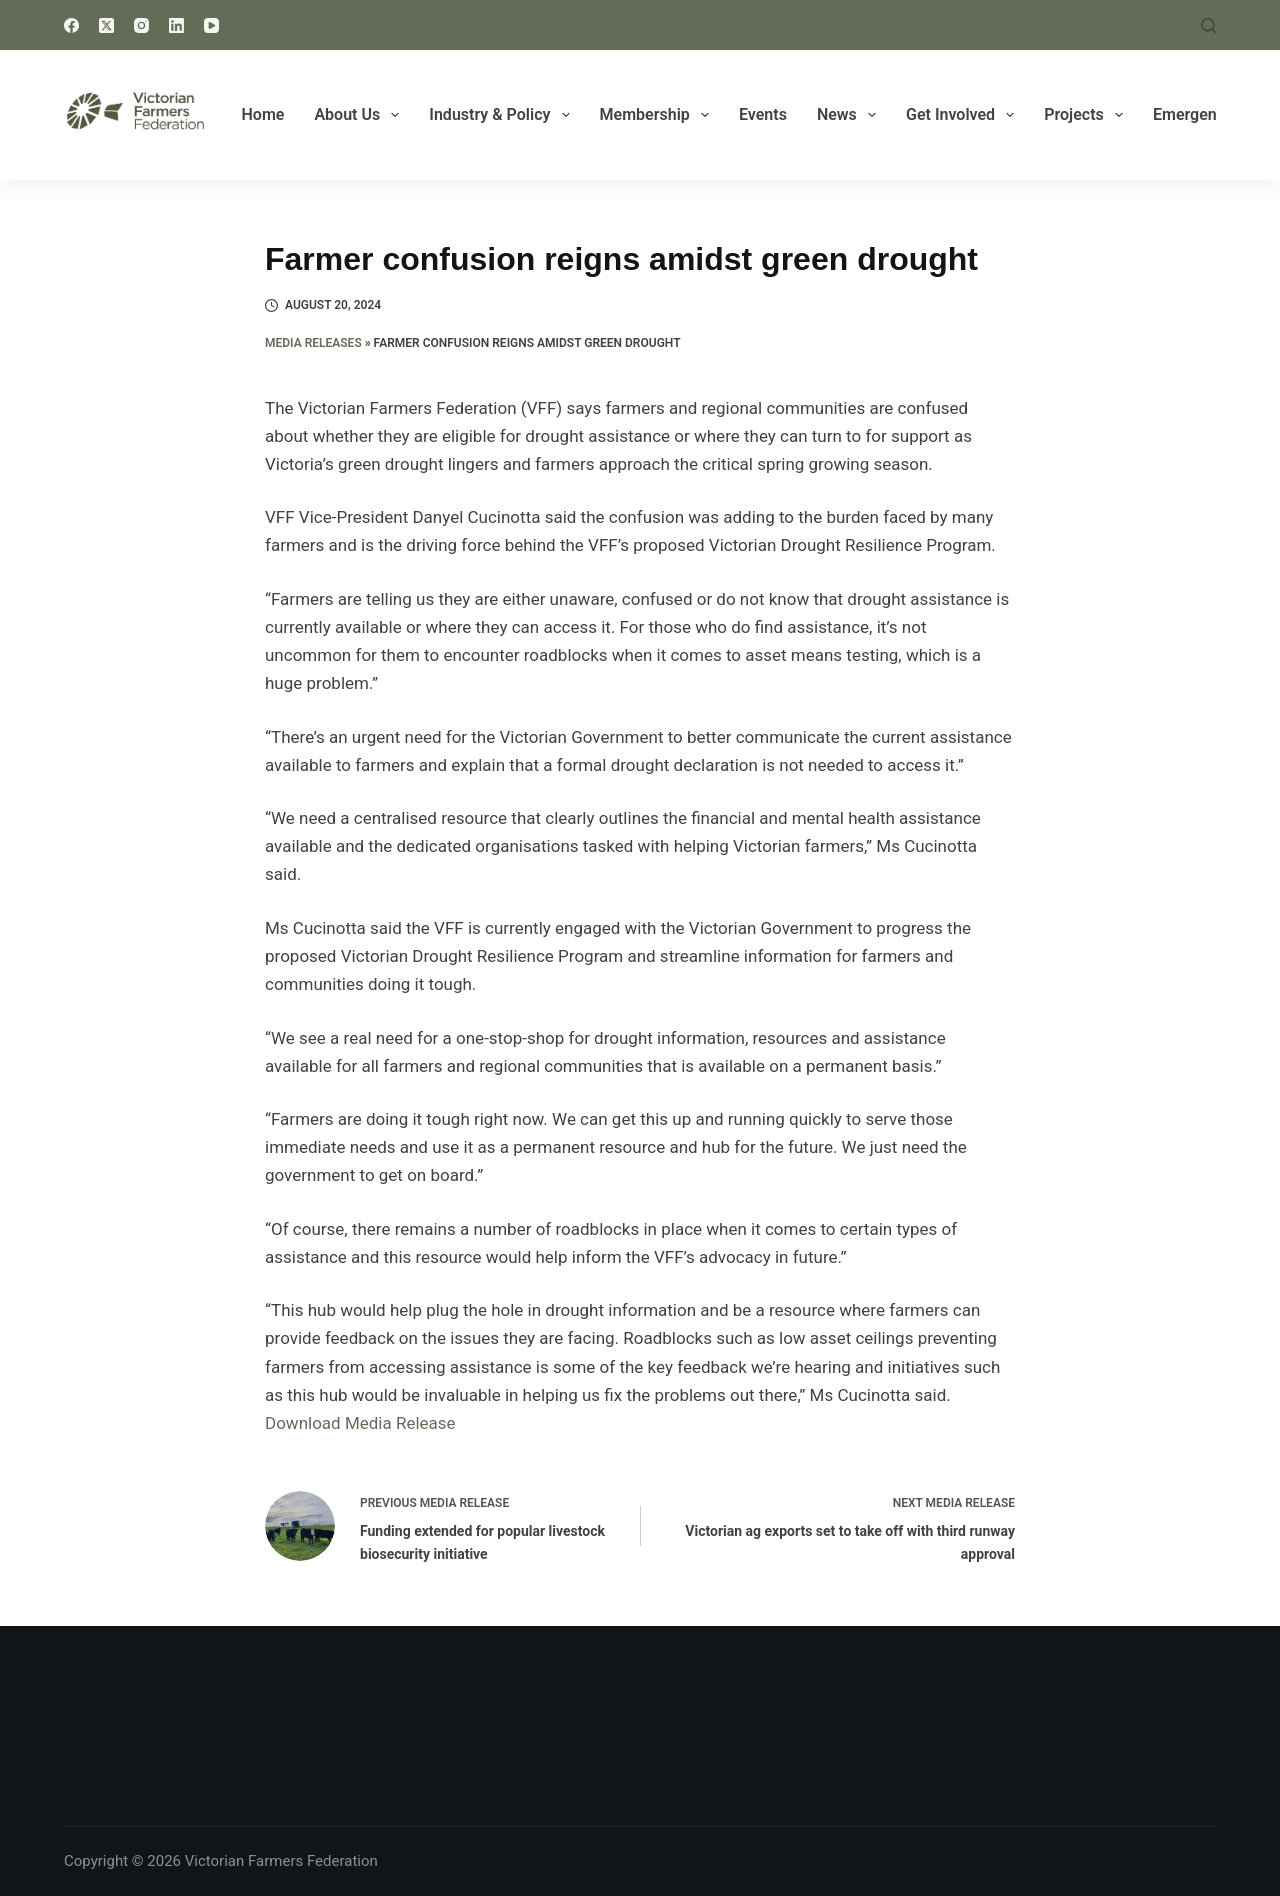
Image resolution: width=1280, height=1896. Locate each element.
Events (763, 114)
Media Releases (313, 343)
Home (263, 114)
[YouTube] (211, 25)
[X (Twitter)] (106, 25)
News (850, 115)
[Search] (1208, 25)
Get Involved (964, 115)
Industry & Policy (503, 115)
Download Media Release (360, 1423)
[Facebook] (71, 25)
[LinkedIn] (176, 25)
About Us (360, 115)
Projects (1087, 115)
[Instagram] (141, 25)
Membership (658, 115)
